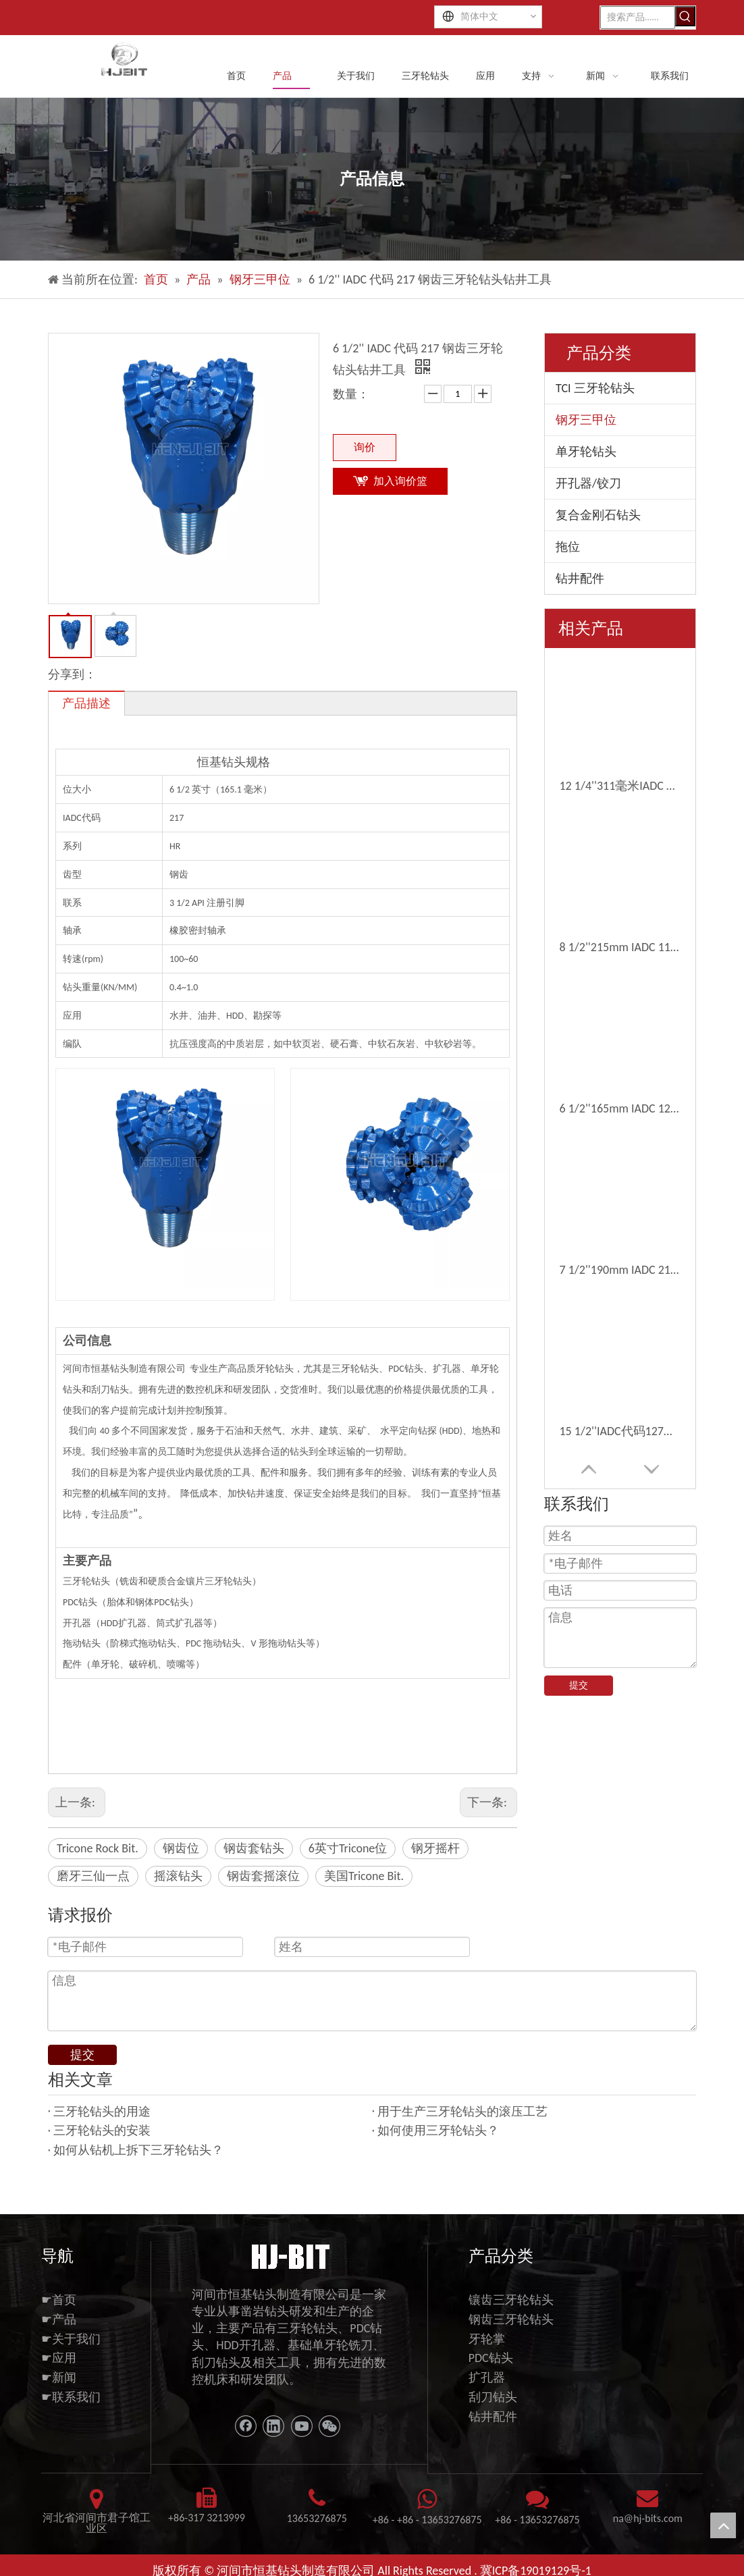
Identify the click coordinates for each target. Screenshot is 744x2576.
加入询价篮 (400, 479)
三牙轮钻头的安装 (102, 2119)
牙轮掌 (487, 2327)
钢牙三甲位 (586, 418)
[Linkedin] (273, 2414)
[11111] (289, 2244)
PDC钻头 (491, 2347)
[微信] (329, 2414)
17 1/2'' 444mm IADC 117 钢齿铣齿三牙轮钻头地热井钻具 (620, 1138)
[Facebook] (246, 2414)
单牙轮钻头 (586, 450)
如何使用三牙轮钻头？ (438, 2119)
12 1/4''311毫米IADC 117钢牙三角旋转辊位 (620, 662)
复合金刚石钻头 (598, 513)
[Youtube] (302, 2414)
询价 (364, 445)
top (723, 2525)
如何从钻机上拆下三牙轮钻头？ (138, 2139)
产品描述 (86, 702)
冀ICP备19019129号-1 (535, 2559)
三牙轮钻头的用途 (102, 2100)
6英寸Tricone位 (348, 1847)
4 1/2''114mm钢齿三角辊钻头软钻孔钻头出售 (620, 1099)
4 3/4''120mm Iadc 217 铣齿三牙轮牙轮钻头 (620, 1258)
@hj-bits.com (653, 2507)
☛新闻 (58, 2366)
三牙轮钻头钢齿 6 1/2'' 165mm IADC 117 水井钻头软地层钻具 (620, 1178)
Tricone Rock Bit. (97, 1847)
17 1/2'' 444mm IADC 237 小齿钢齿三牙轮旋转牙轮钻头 (620, 980)
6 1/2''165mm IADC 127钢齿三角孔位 (620, 741)
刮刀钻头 (493, 2385)
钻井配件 (580, 577)
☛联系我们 (71, 2385)
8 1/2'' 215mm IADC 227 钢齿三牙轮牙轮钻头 (620, 901)
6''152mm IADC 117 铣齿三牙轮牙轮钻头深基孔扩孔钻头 (620, 1020)
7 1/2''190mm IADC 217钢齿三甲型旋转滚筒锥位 (620, 781)
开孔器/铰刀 (588, 482)
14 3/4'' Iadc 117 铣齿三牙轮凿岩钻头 (620, 1218)
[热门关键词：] (685, 16)
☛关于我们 (71, 2327)
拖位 (568, 545)
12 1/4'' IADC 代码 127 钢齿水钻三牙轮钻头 (620, 861)
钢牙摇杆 (435, 1847)
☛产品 (58, 2308)
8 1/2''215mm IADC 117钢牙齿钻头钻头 (620, 702)
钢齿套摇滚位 (263, 1874)
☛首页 (58, 2288)
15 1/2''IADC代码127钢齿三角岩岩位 (620, 821)
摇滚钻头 (178, 1874)
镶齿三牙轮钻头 (511, 2288)
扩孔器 (487, 2366)
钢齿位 (181, 1847)
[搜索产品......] (637, 16)
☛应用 (58, 2347)
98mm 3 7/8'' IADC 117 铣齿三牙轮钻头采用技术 (620, 940)
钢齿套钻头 (253, 1847)
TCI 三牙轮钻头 (595, 386)
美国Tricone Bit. (364, 1874)
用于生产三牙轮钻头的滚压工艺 (462, 2100)
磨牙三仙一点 (93, 1874)
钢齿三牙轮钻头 (511, 2308)
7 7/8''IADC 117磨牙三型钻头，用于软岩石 (620, 1059)
